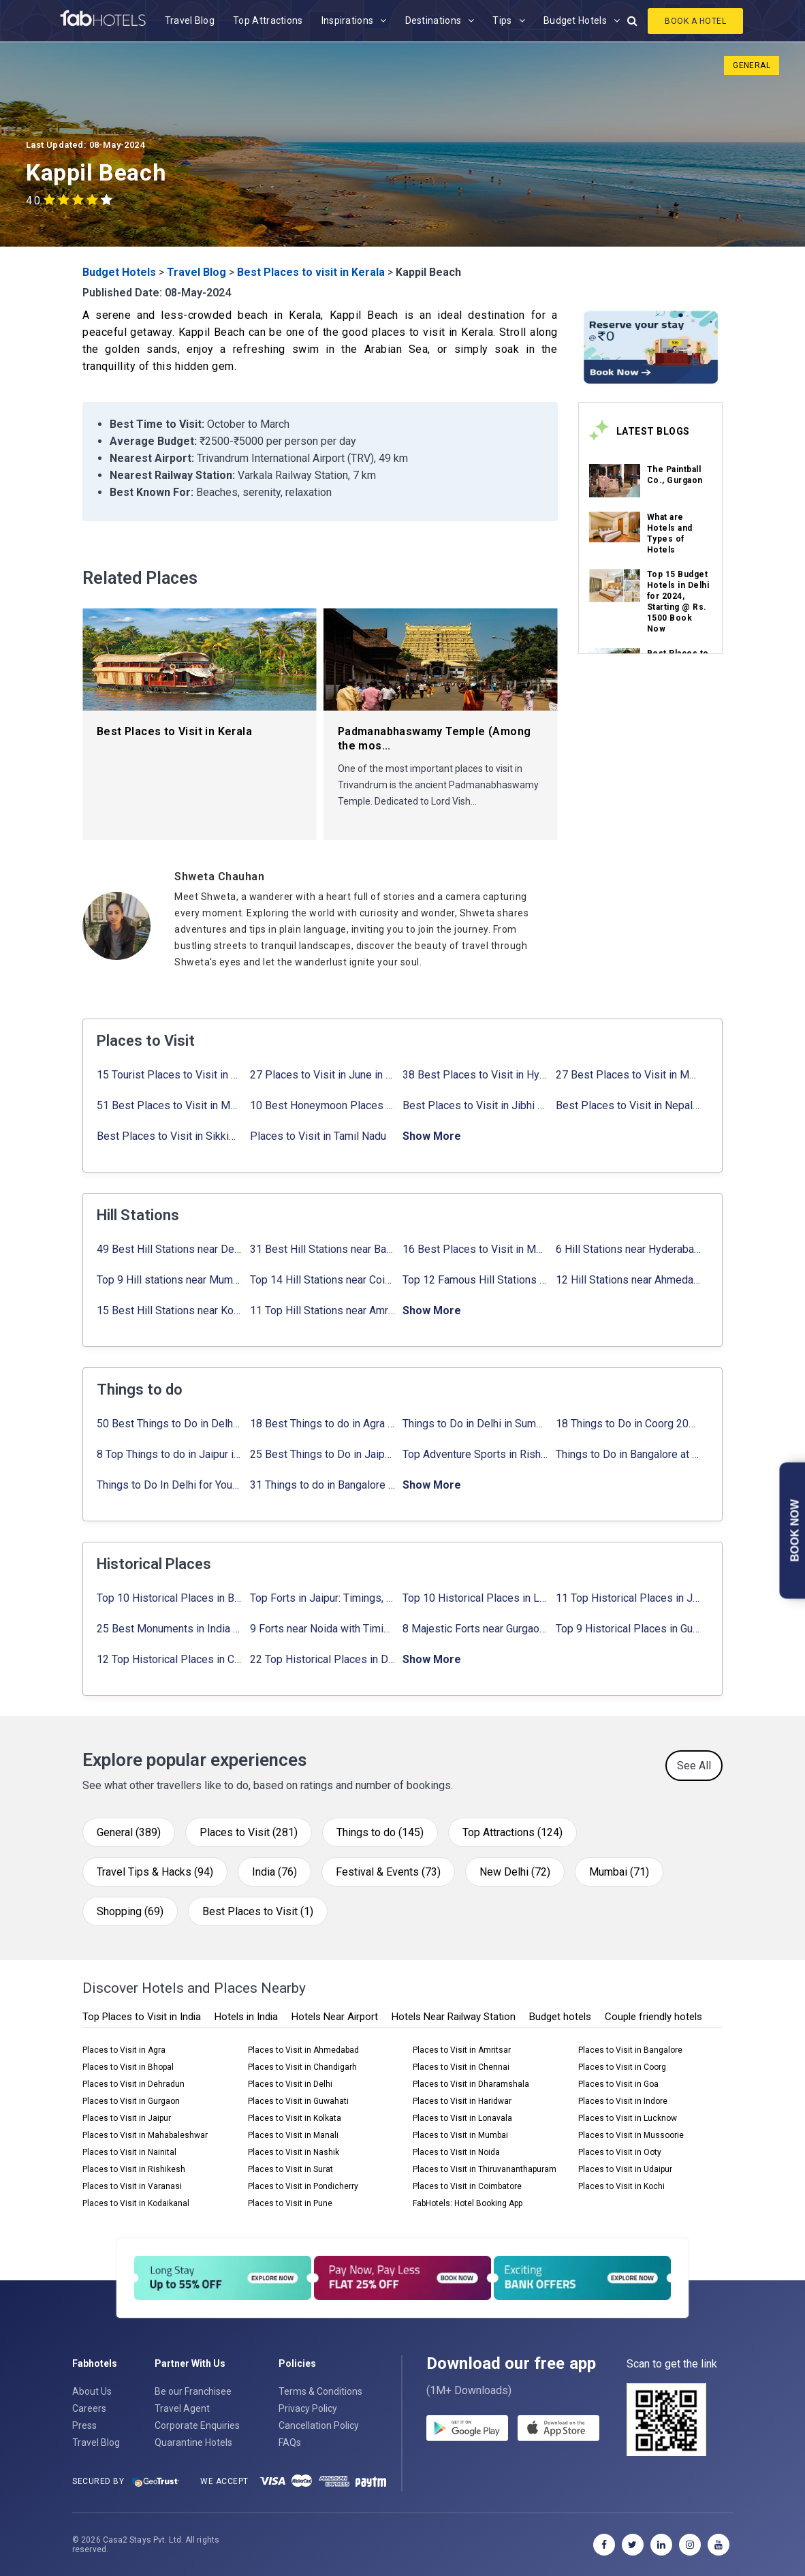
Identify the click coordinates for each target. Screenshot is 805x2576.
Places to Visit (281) (249, 1832)
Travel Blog (190, 20)
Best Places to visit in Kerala (311, 272)
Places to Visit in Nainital (129, 2152)
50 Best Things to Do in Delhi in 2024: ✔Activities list (169, 1423)
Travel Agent (182, 2408)
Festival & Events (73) (388, 1871)
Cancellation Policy (319, 2425)
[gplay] (467, 2430)
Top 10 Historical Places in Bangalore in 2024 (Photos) (169, 1598)
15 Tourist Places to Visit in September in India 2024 (169, 1074)
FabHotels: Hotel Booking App (467, 2203)
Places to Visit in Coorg (622, 2067)
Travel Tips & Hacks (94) (155, 1871)
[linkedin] (661, 2545)
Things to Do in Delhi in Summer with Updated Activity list (475, 1423)
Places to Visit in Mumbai (460, 2135)
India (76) (274, 1871)
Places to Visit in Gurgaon (131, 2101)
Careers (89, 2408)
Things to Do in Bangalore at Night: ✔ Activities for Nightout (628, 1454)
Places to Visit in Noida (456, 2152)
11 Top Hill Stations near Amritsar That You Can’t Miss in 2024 (322, 1310)
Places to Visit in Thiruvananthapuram (484, 2169)
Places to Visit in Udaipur (625, 2169)
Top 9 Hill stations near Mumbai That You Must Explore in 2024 (169, 1279)
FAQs (290, 2442)
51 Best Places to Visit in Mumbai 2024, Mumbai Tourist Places (169, 1105)
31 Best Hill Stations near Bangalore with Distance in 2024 (322, 1249)
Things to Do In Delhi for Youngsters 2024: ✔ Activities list (169, 1484)
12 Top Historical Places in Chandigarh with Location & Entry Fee (169, 1659)
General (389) (129, 1832)
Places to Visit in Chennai (461, 2067)
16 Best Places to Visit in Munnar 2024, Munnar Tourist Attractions (475, 1249)
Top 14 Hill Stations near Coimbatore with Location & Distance (322, 1279)
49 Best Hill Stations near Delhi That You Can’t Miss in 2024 (169, 1249)
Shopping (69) (130, 1911)
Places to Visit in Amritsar (462, 2050)
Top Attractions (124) (512, 1832)
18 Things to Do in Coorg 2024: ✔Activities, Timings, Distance (628, 1423)
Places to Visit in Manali (293, 2135)
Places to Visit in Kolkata (294, 2118)
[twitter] (633, 2545)
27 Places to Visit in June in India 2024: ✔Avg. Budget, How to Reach (322, 1074)
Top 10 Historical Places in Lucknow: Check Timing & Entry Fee (475, 1598)
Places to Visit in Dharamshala (471, 2084)
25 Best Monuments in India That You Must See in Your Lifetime (169, 1628)
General (751, 65)
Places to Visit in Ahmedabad (303, 2050)
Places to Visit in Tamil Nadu (318, 1136)
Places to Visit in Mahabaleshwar (145, 2135)
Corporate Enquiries (197, 2425)
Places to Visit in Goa (618, 2084)
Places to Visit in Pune (290, 2203)
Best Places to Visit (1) (257, 1911)
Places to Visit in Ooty (619, 2152)
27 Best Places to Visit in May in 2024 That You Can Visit (628, 1074)
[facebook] (604, 2545)
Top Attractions (268, 20)
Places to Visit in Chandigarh (302, 2067)
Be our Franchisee (193, 2391)
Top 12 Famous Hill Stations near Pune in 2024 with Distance (475, 1279)
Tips (501, 20)
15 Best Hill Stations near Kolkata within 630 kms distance (169, 1310)
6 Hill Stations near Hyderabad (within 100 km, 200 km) (628, 1249)
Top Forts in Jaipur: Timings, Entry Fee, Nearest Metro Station (322, 1598)
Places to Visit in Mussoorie (631, 2135)
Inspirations (347, 20)
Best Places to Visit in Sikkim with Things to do (169, 1136)
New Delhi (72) (514, 1871)
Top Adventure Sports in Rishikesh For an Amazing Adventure (475, 1454)
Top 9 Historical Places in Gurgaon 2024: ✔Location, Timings (628, 1628)
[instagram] (690, 2545)
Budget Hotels (575, 20)
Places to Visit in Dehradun (133, 2084)
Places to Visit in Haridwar (462, 2101)
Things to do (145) (380, 1832)
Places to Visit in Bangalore (630, 2050)
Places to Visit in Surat (290, 2169)
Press (84, 2425)
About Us (92, 2391)
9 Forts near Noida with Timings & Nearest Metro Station (322, 1628)
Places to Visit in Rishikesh (133, 2169)
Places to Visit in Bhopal (128, 2067)
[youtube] (718, 2545)
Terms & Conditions (320, 2391)
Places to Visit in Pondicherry (303, 2186)
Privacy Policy (308, 2408)
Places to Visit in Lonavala (462, 2118)
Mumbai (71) (619, 1871)
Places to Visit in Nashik (293, 2152)
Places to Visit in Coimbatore (467, 2186)
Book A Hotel (695, 21)
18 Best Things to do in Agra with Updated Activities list (322, 1423)
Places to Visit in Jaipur (126, 2118)
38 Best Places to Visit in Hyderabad (475, 1074)
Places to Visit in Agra (123, 2050)
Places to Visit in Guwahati (298, 2101)
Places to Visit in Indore (622, 2101)
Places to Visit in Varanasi (132, 2186)
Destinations (433, 20)
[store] (558, 2430)
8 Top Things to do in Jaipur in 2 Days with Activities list (169, 1454)
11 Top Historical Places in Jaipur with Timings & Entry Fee (628, 1598)
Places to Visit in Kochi (621, 2186)
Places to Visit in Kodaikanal (135, 2203)
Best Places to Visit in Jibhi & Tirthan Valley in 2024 (475, 1105)
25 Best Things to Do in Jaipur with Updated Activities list (322, 1454)
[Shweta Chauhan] (365, 876)
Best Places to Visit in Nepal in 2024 (628, 1105)
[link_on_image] (614, 481)
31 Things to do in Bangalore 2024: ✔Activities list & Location (322, 1484)
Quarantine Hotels (193, 2442)
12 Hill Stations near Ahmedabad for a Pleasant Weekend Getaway (628, 1279)
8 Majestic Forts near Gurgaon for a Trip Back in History (475, 1628)
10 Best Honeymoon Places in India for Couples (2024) (322, 1105)
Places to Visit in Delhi (290, 2084)
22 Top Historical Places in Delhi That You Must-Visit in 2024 (322, 1659)
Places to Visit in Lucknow (627, 2118)
